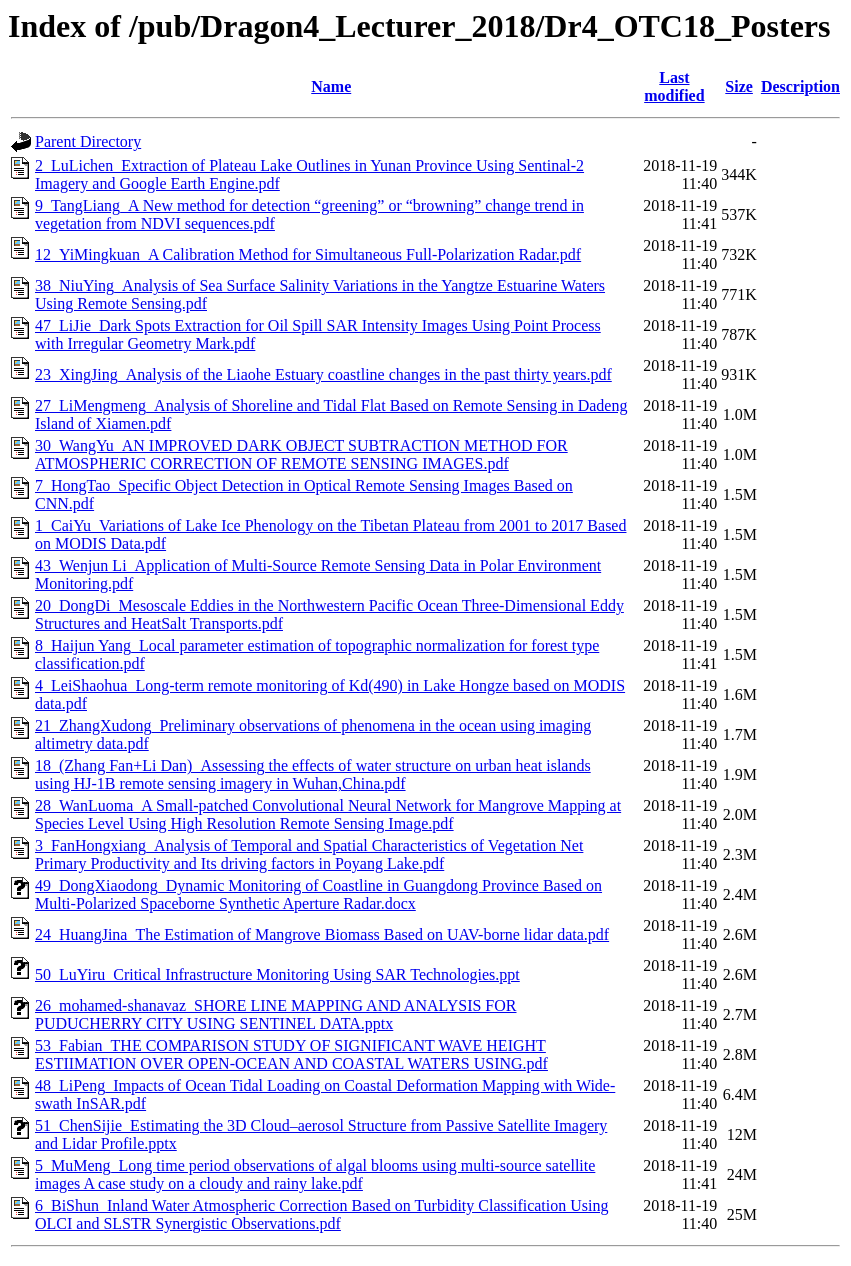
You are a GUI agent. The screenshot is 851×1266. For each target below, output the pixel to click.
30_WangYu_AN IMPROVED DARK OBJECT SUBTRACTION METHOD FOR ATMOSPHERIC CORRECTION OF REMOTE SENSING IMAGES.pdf (301, 454)
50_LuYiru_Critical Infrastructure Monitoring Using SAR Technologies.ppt (277, 974)
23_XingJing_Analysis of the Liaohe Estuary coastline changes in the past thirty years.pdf (323, 374)
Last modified (674, 86)
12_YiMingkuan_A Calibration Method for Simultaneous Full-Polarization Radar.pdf (308, 254)
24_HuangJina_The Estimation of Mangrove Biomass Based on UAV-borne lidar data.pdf (322, 934)
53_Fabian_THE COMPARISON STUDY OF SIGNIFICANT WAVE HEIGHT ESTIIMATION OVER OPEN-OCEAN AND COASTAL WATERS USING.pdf (291, 1054)
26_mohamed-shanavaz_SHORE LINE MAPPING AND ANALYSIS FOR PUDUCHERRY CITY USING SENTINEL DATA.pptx (276, 1014)
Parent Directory (88, 141)
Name (331, 86)
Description (800, 86)
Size (739, 86)
